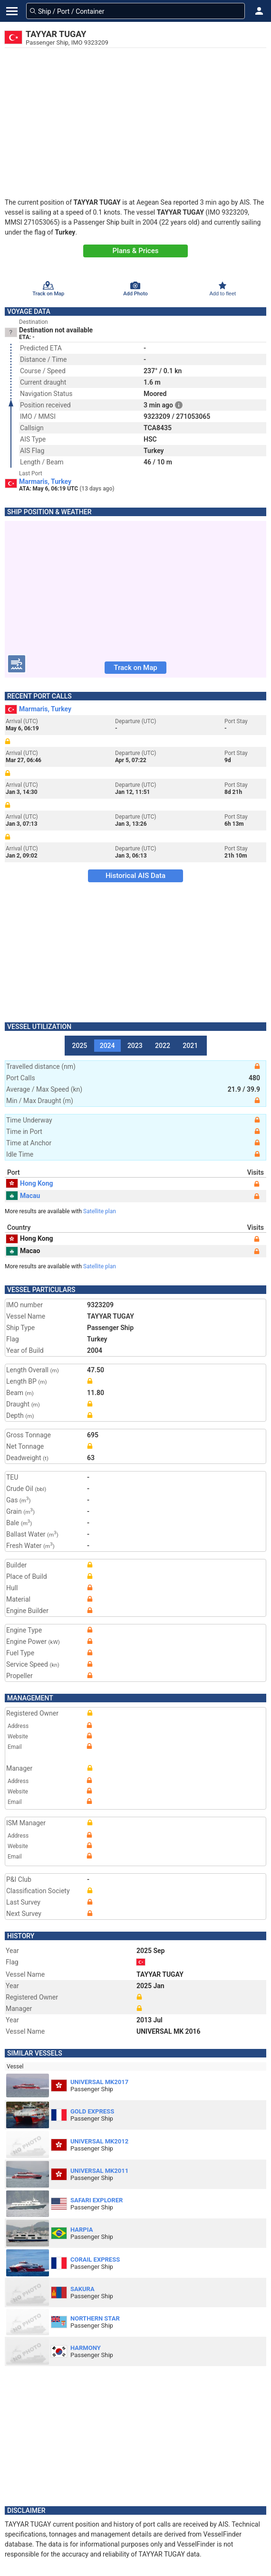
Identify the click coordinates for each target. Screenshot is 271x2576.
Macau (23, 1195)
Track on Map (135, 667)
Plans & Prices (136, 250)
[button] (259, 11)
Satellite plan (99, 1211)
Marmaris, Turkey (45, 481)
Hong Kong (29, 1183)
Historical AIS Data (135, 875)
